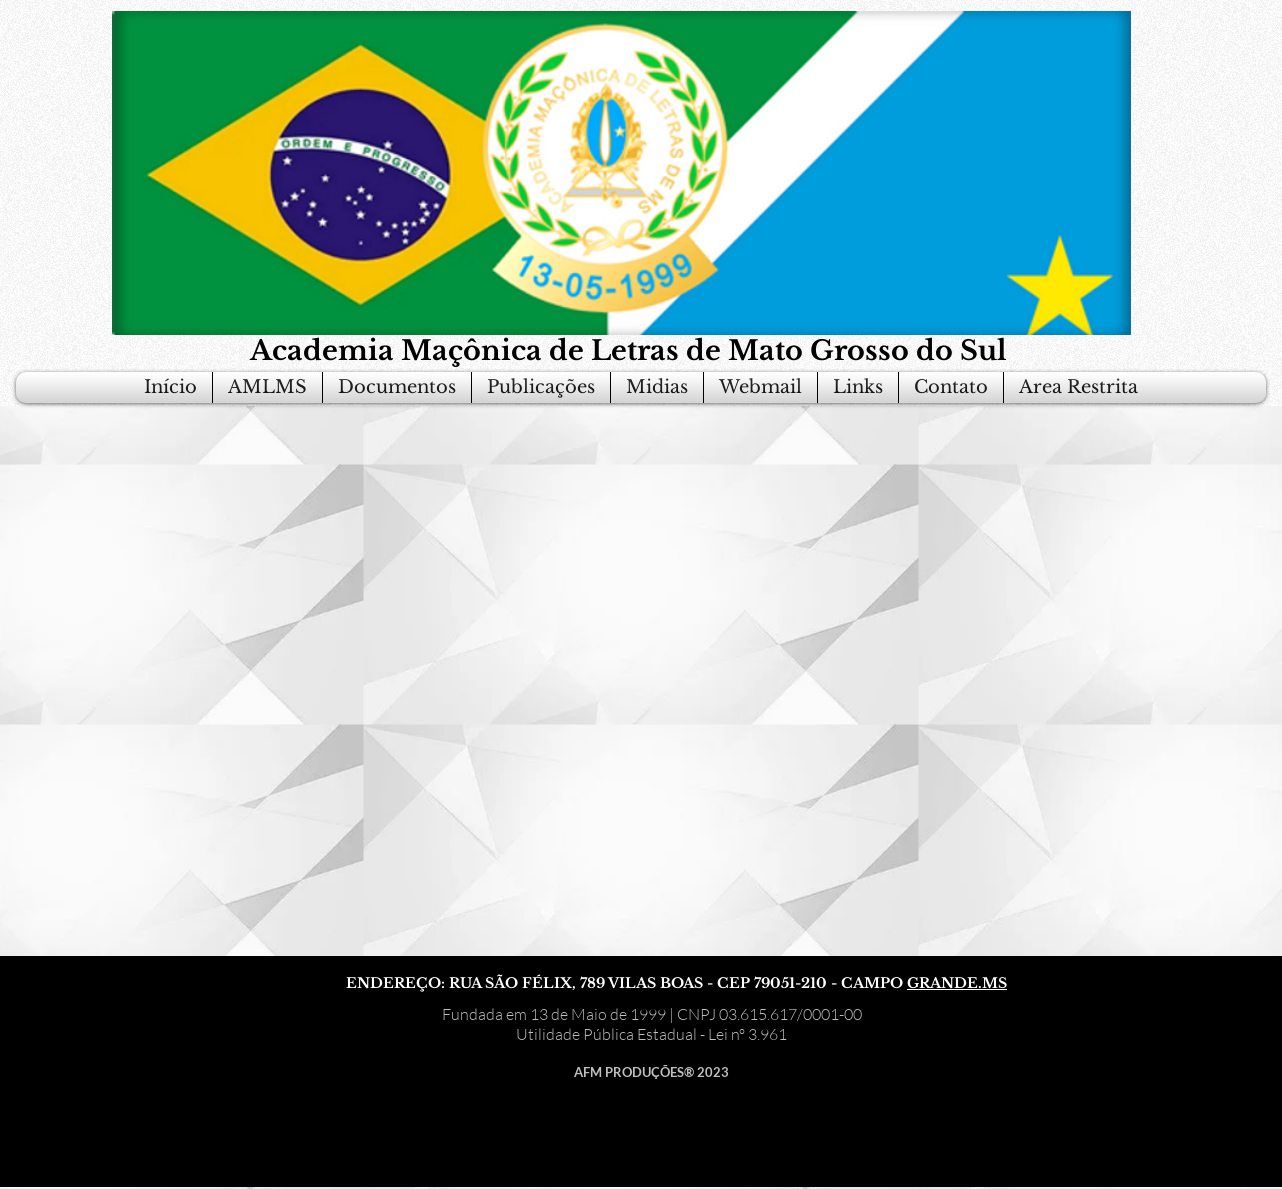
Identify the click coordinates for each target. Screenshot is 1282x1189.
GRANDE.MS (957, 983)
